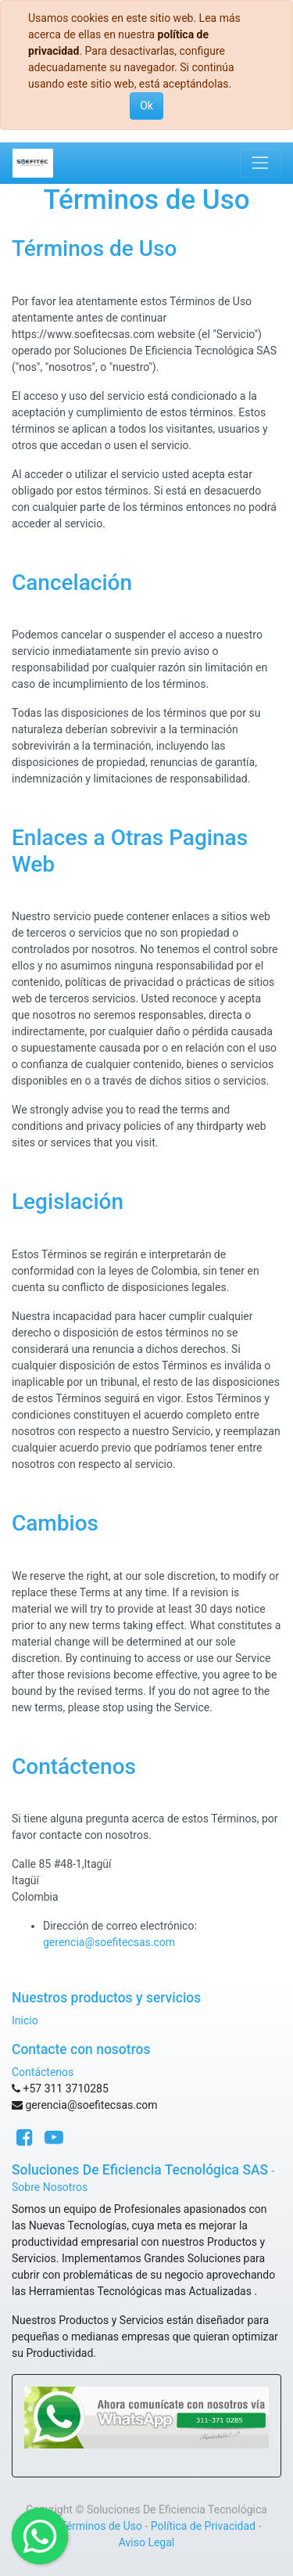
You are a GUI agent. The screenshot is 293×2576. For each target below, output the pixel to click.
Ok (146, 105)
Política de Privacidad (203, 2526)
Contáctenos (42, 2072)
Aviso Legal (147, 2542)
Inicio (25, 2020)
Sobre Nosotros (50, 2187)
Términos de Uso (101, 2526)
